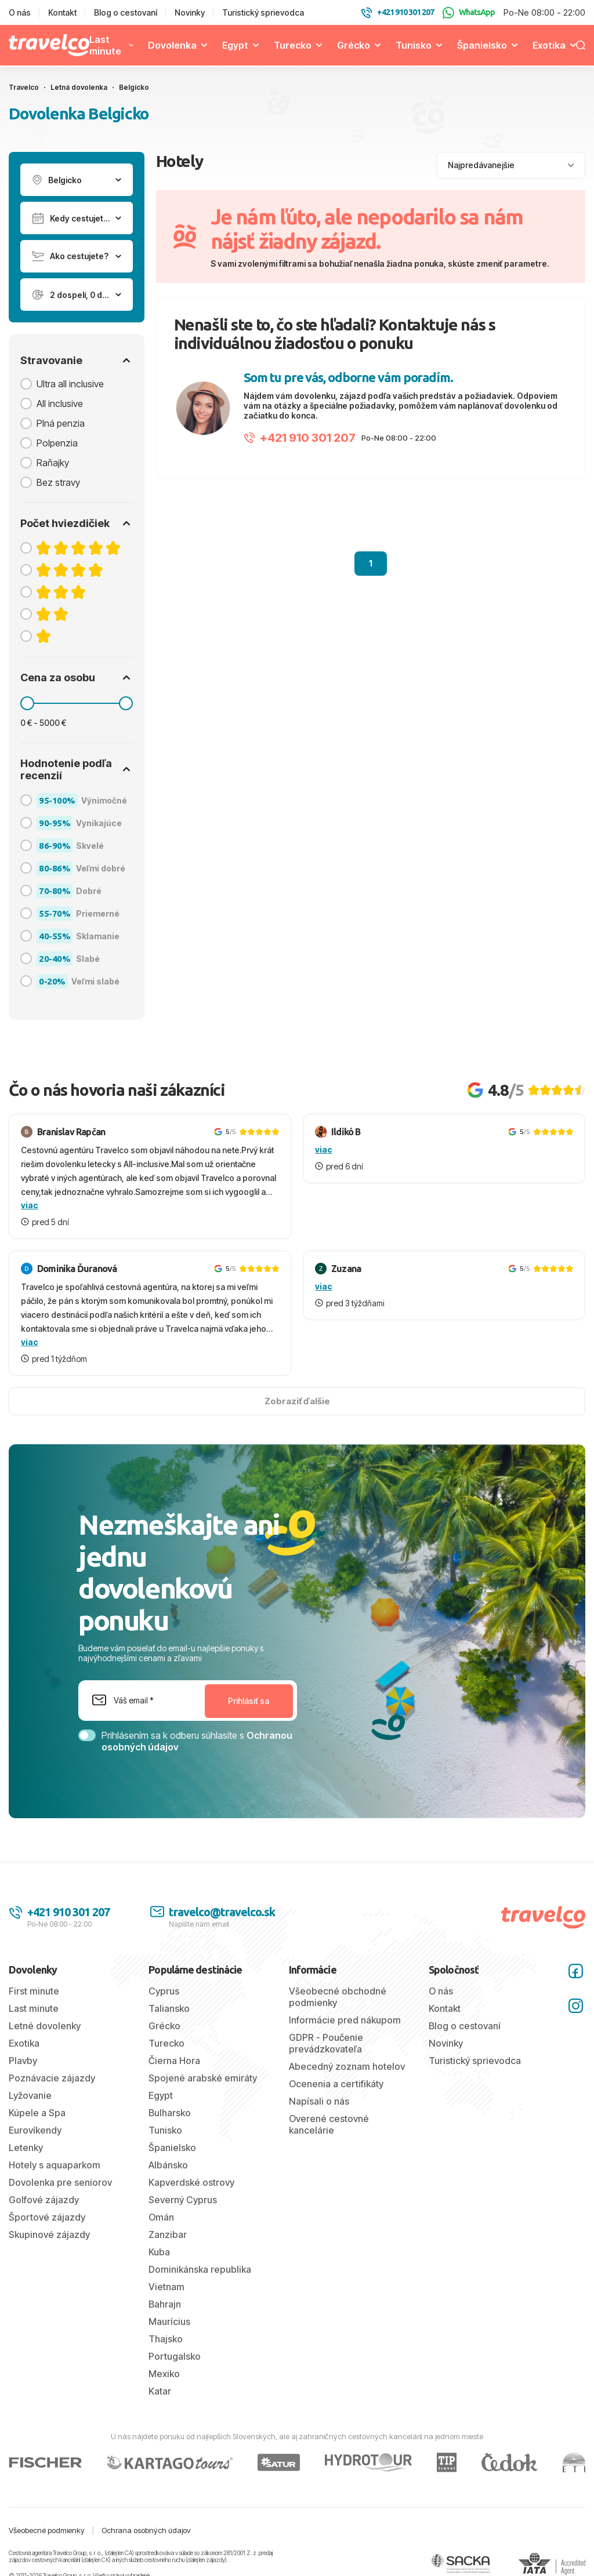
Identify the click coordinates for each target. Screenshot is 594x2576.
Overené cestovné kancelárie (329, 2124)
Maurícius (169, 2321)
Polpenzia (57, 443)
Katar (159, 2391)
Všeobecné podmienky (47, 2530)
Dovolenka (172, 45)
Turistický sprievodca (263, 12)
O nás (20, 12)
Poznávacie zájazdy (52, 2078)
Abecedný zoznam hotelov (347, 2066)
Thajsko (165, 2339)
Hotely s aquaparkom (54, 2165)
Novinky (190, 12)
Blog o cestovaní (125, 12)
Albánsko (168, 2165)
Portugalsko (174, 2356)
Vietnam (166, 2286)
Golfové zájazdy (44, 2200)
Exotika (549, 45)
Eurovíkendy (35, 2130)
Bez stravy (58, 482)
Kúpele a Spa (37, 2113)
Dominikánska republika (199, 2269)
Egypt (235, 45)
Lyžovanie (30, 2095)
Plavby (23, 2060)
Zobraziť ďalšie (297, 1401)
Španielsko (482, 45)
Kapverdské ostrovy (191, 2182)
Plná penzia (61, 423)
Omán (161, 2217)
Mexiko (164, 2373)
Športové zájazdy (47, 2217)
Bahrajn (164, 2304)
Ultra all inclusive (70, 384)
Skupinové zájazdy (49, 2234)
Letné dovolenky (45, 2026)
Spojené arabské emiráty (202, 2078)
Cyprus (163, 1991)
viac (29, 1205)
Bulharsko (169, 2113)
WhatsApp (469, 13)
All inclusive (60, 403)
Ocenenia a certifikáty (336, 2084)
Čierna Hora (174, 2060)
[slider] (27, 703)
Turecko (293, 45)
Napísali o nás (319, 2101)
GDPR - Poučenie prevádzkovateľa (326, 2043)
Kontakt (62, 12)
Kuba (159, 2252)
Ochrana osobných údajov (146, 2530)
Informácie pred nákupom (345, 2020)
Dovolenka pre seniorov (60, 2182)
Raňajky (53, 462)
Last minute (105, 45)
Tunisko (414, 45)
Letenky (26, 2147)
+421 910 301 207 (300, 438)
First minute (34, 1991)
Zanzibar (167, 2234)
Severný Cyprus (182, 2200)
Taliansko (169, 2008)
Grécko (353, 45)
